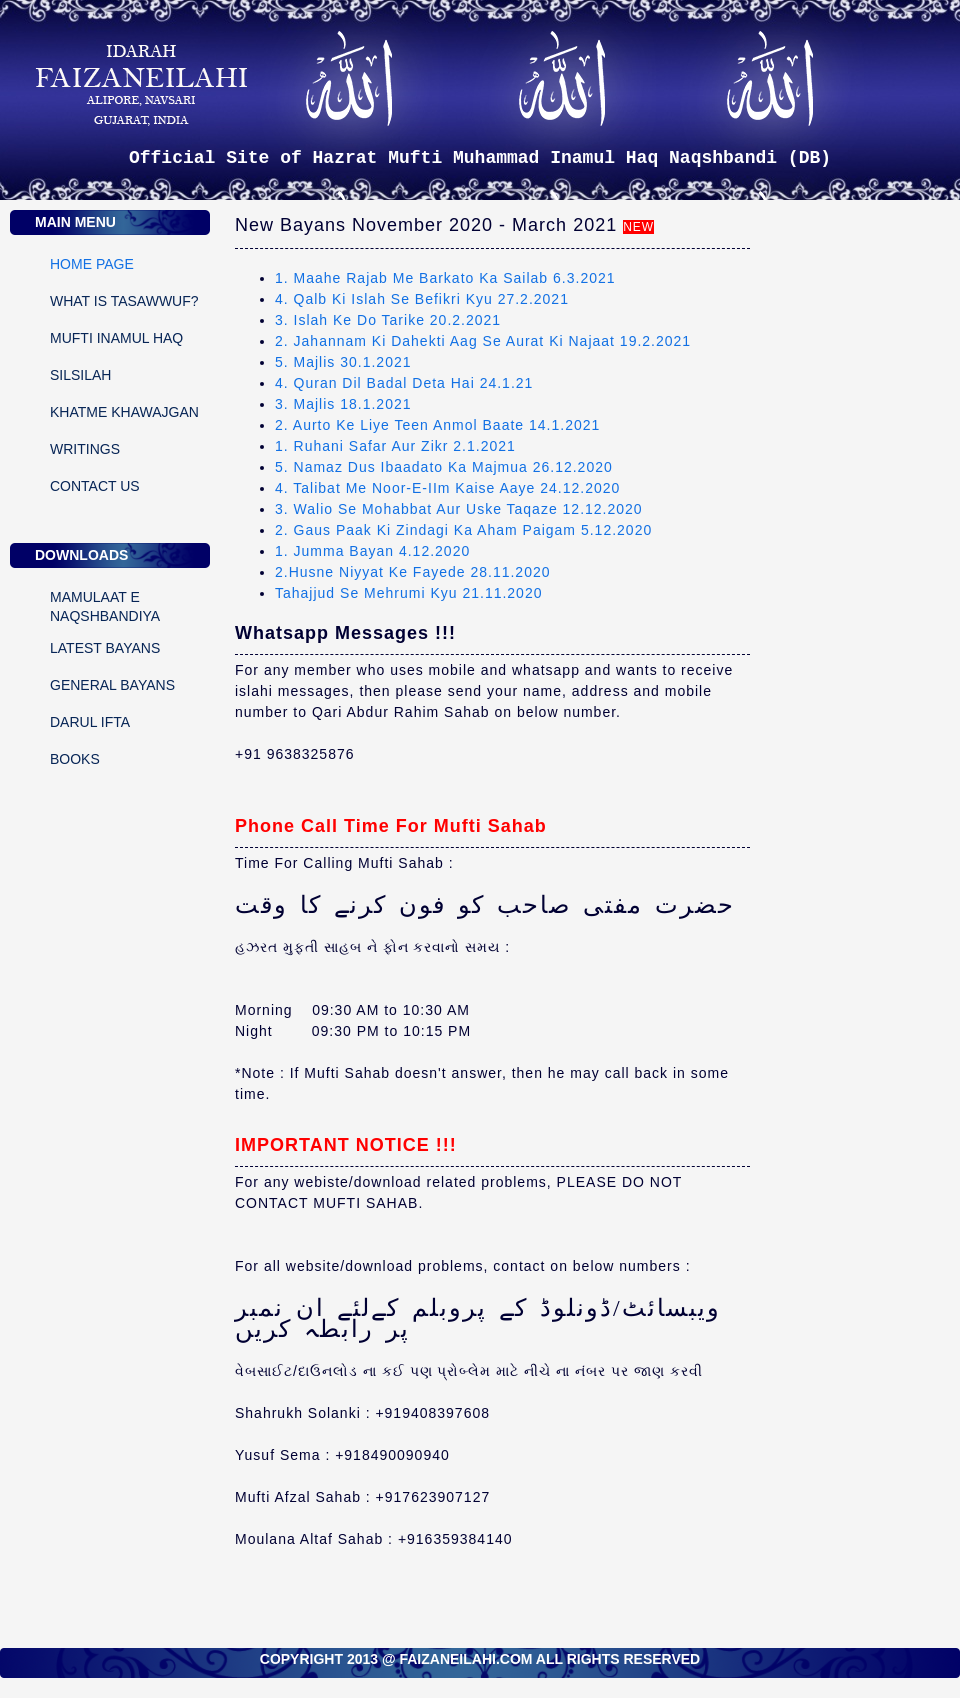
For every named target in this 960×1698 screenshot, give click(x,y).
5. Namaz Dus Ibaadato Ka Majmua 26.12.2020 (444, 467)
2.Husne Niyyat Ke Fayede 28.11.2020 (413, 572)
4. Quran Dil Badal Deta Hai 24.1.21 (404, 383)
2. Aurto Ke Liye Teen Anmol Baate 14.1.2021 (437, 425)
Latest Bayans (105, 648)
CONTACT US (95, 486)
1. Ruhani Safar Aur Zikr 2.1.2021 (395, 446)
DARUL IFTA (90, 722)
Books (75, 759)
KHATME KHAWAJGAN (124, 412)
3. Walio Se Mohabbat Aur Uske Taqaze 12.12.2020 (459, 509)
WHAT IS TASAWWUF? (124, 301)
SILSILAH (80, 375)
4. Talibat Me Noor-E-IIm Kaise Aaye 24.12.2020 (447, 488)
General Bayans (112, 685)
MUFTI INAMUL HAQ (116, 338)
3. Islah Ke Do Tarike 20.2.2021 (388, 320)
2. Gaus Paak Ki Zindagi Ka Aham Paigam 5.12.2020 (463, 530)
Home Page (92, 264)
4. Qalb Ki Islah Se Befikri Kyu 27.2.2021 (422, 299)
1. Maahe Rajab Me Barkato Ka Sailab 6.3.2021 (445, 278)
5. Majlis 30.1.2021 (343, 362)
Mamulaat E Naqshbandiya (105, 601)
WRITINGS (85, 449)
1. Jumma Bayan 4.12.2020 (372, 551)
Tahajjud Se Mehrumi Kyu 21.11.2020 (408, 593)
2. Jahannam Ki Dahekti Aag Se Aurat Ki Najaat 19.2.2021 (483, 341)
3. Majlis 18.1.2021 (343, 404)
